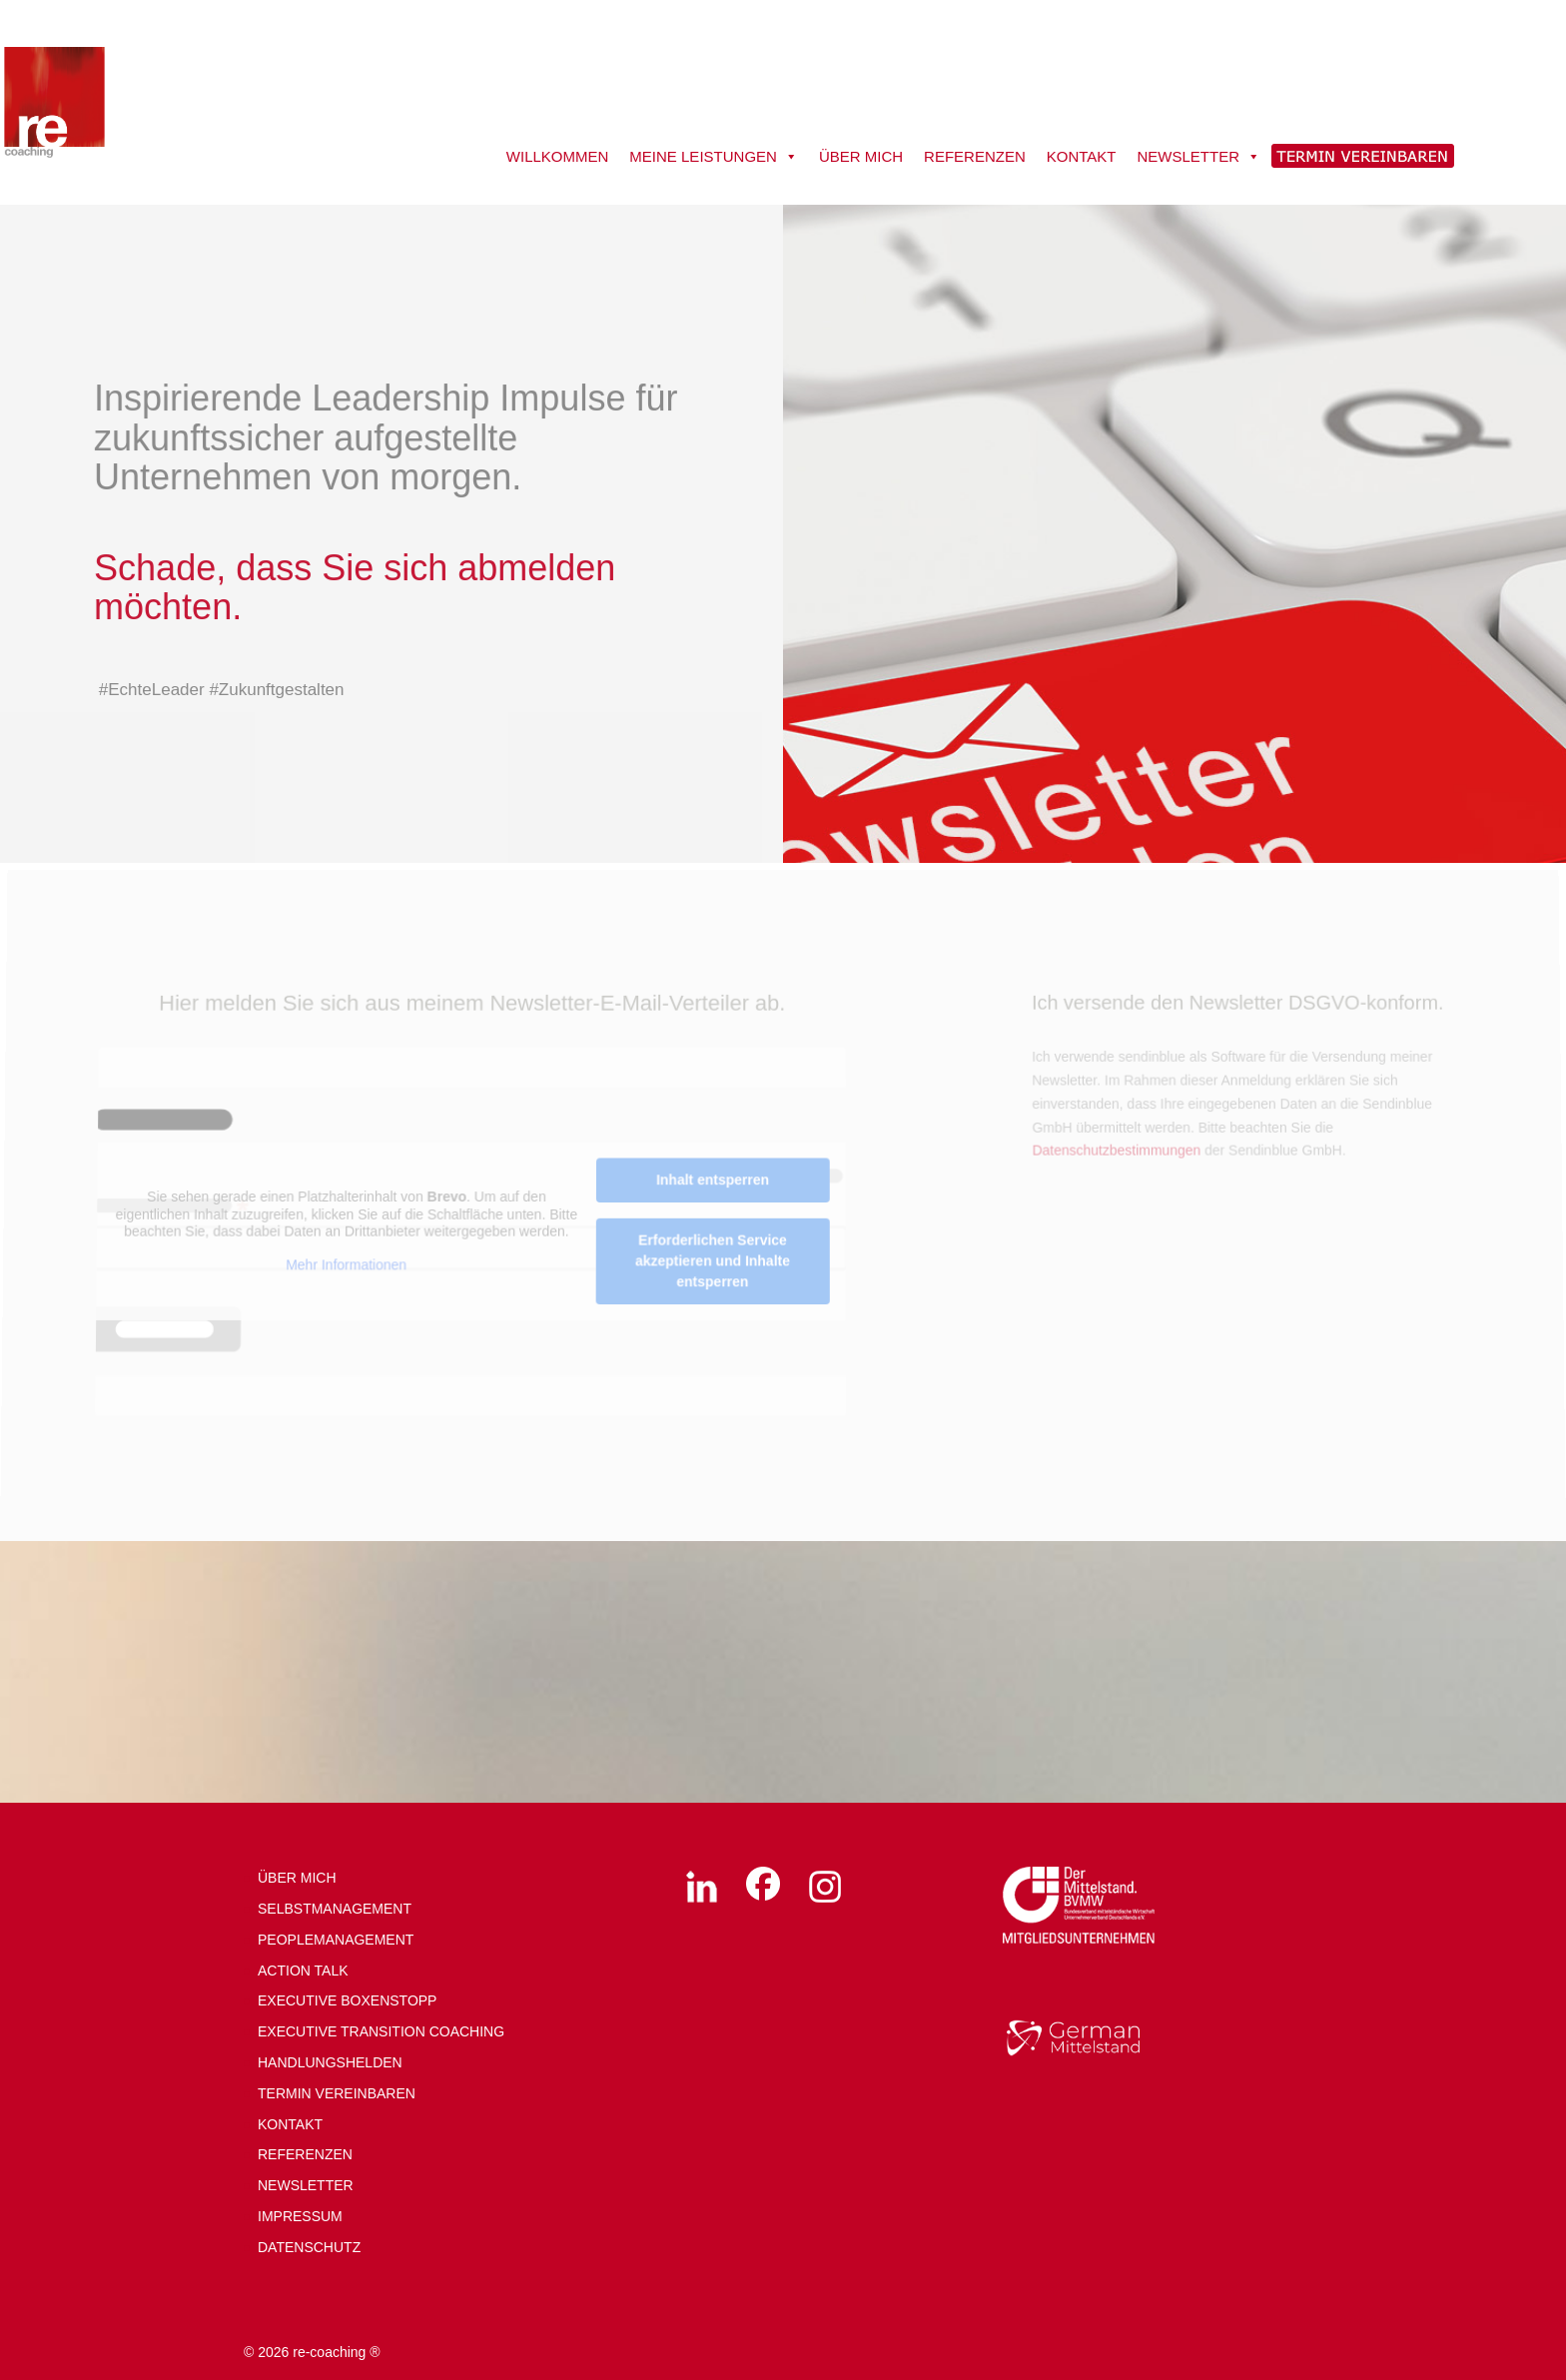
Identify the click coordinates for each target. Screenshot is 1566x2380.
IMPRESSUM (300, 2216)
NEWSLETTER (1198, 157)
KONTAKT (1082, 156)
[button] (44, 2336)
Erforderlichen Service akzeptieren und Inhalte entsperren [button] (713, 1261)
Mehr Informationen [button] (348, 1265)
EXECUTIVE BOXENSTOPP (347, 2000)
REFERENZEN (975, 156)
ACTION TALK (303, 1971)
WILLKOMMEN (557, 156)
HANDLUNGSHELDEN (330, 2062)
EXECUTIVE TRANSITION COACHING (381, 2031)
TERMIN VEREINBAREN (336, 2093)
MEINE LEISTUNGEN (713, 157)
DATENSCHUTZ (309, 2247)
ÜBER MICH (861, 156)
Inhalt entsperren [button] (713, 1182)
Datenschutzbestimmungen (1114, 1153)
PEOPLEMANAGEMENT (335, 1940)
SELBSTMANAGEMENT (334, 1909)
